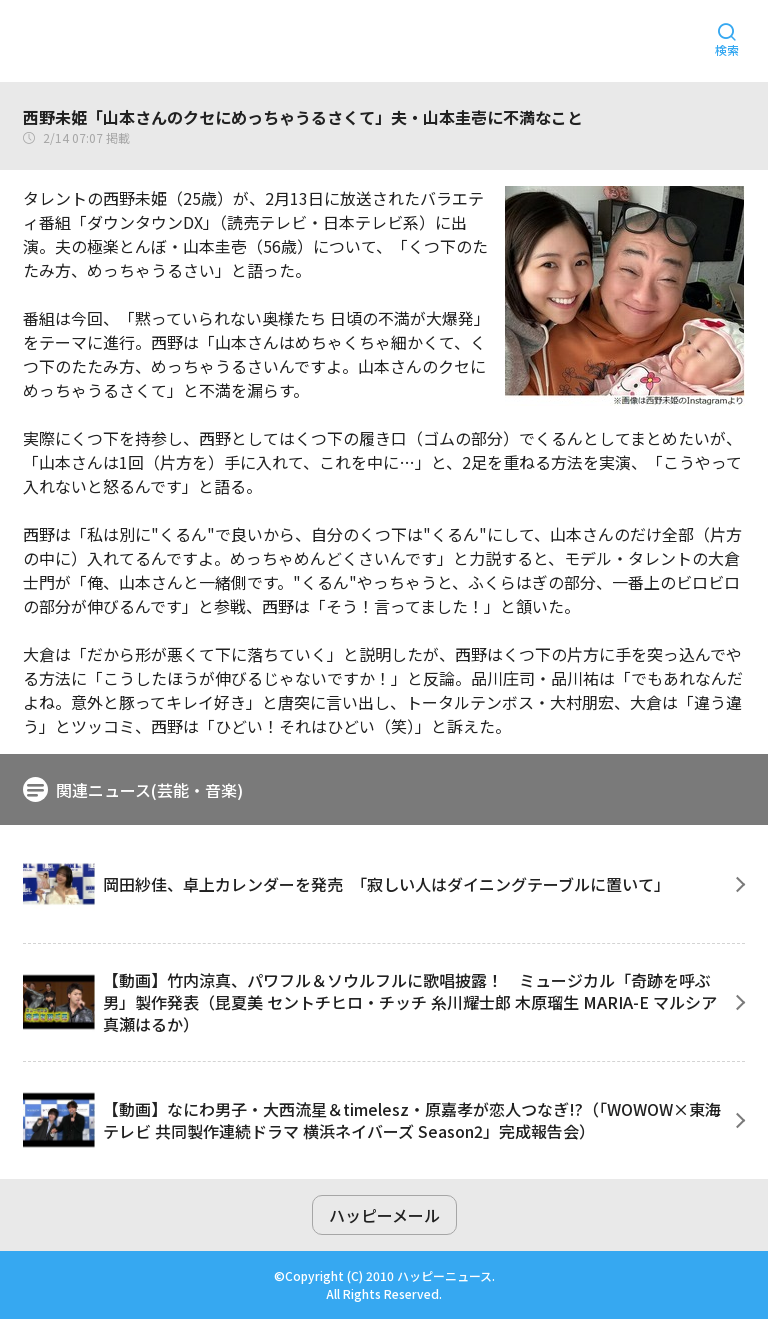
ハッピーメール (384, 1215)
